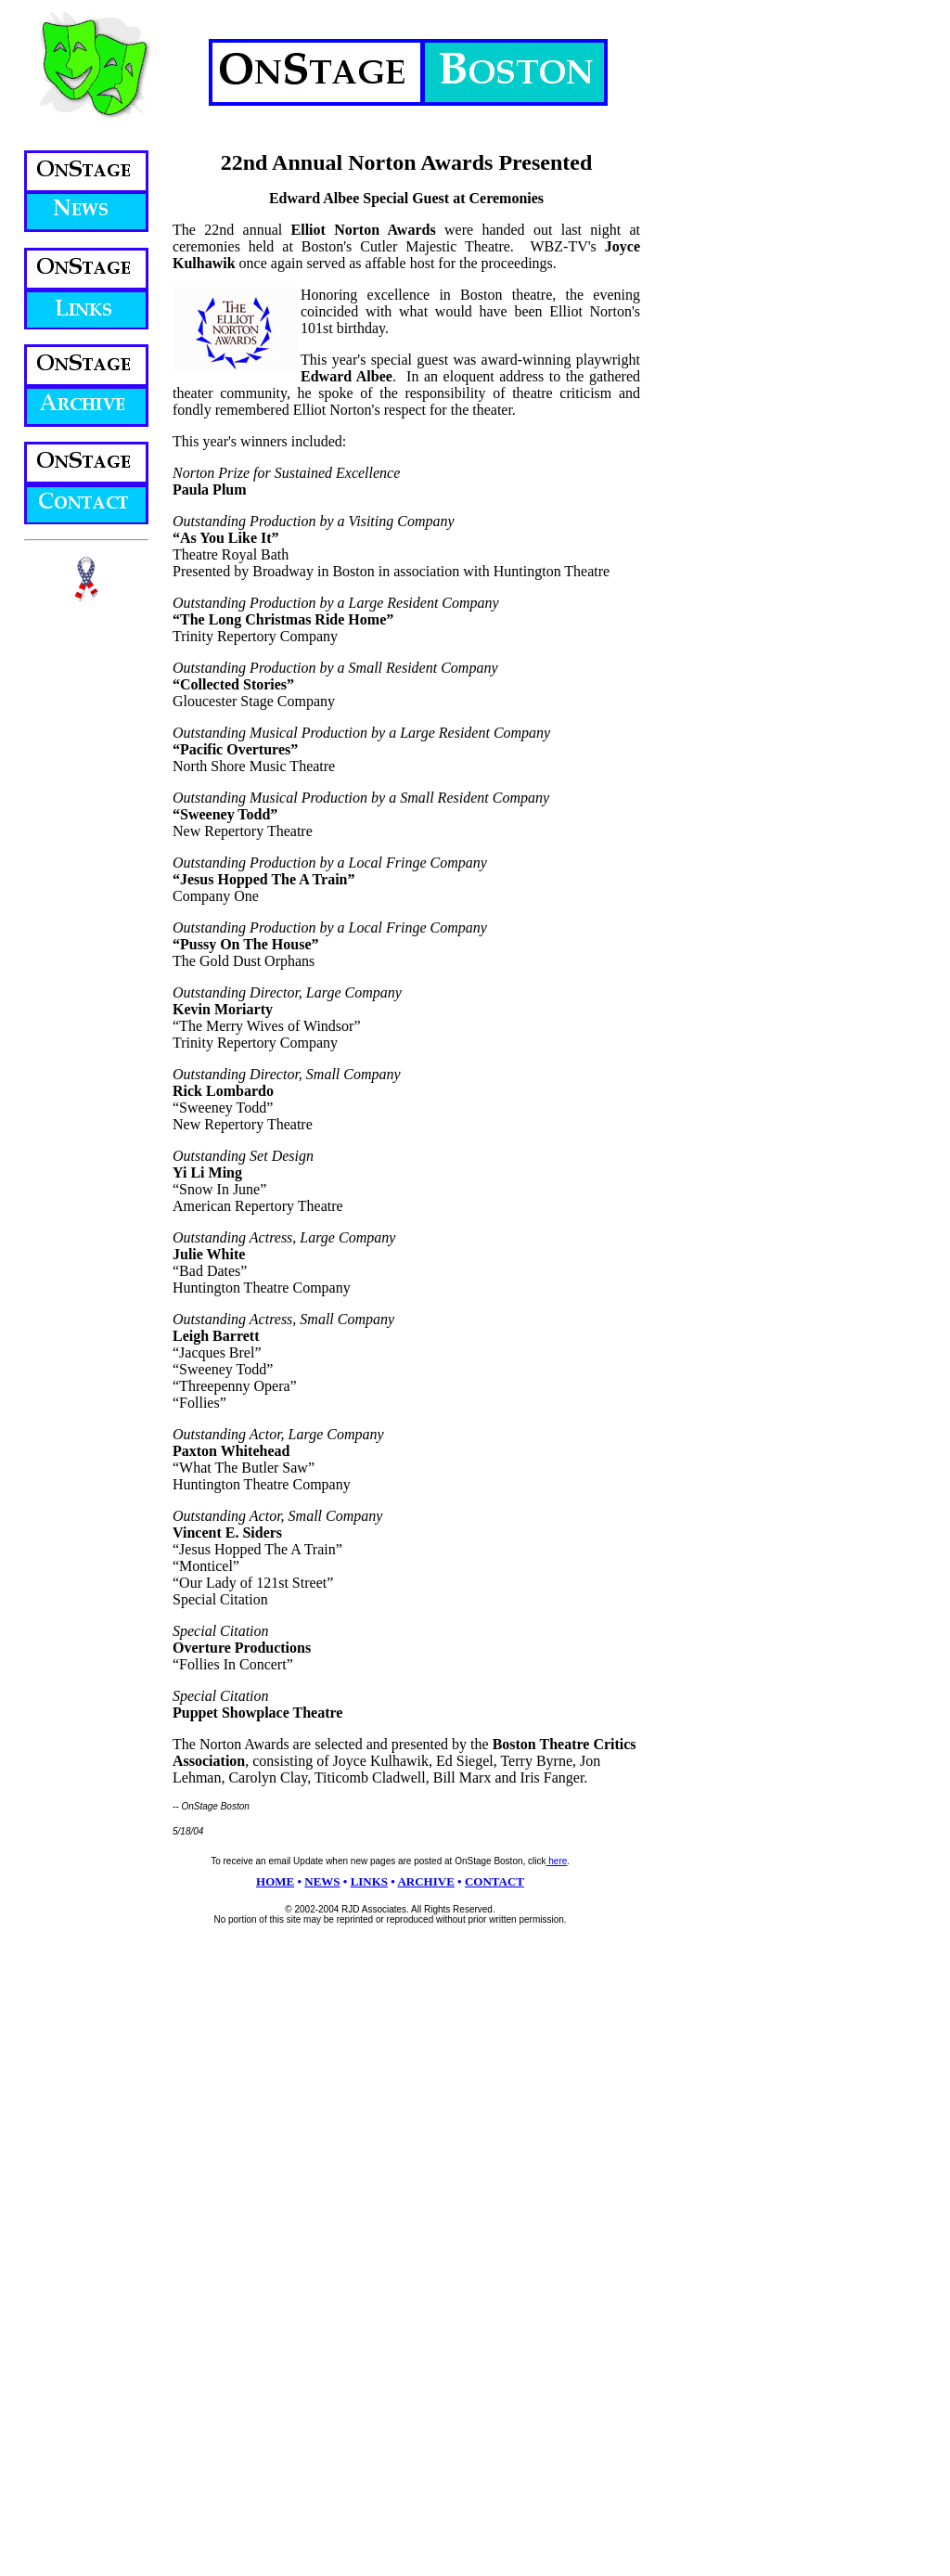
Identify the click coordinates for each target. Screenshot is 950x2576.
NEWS (322, 1881)
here (557, 1861)
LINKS (369, 1881)
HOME (275, 1881)
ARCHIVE (425, 1881)
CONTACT (494, 1881)
